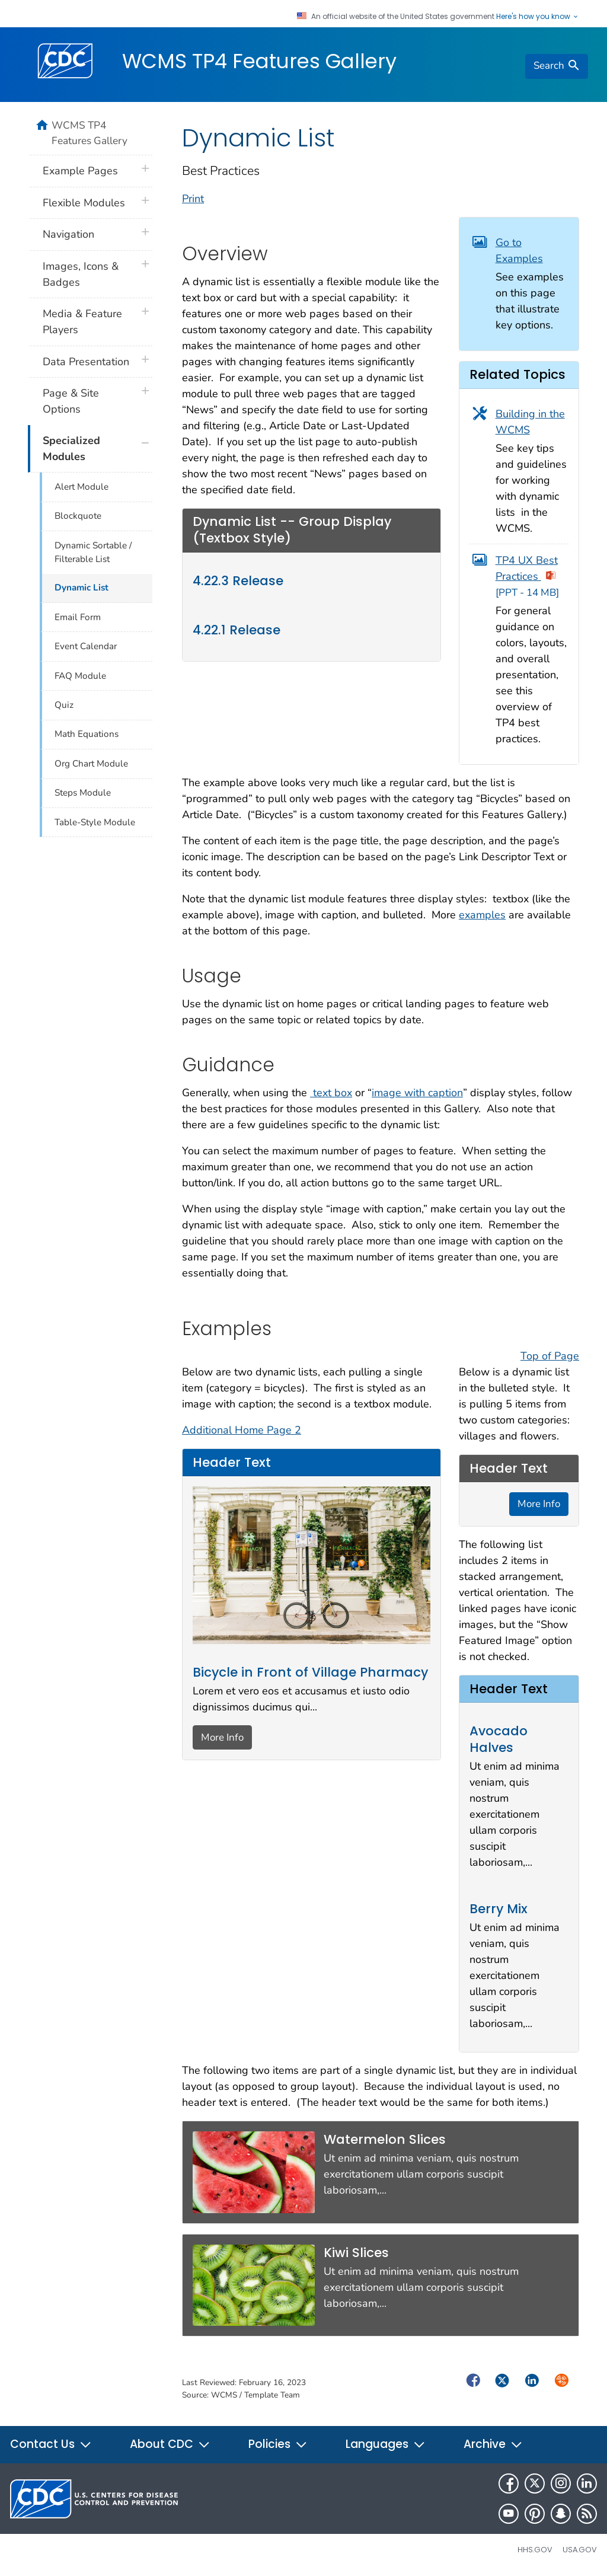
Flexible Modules (84, 203)
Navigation (68, 234)
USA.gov (580, 2549)
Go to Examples (519, 250)
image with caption (417, 1093)
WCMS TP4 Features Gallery (259, 61)
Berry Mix (498, 1908)
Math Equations (87, 734)
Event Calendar (86, 646)
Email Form (78, 617)
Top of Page (549, 1356)
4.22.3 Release (238, 580)
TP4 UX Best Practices (527, 577)
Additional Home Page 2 (241, 1430)
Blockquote (78, 516)
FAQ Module (80, 676)
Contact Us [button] (51, 2444)
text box (331, 1093)
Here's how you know (537, 16)
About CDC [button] (170, 2444)
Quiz (64, 705)
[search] (556, 66)
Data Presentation (86, 362)
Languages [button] (386, 2444)
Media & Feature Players (82, 322)
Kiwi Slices (356, 2252)
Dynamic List (81, 587)
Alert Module (81, 487)
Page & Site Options (71, 401)
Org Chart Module (91, 764)
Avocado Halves (498, 1739)
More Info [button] (538, 1504)
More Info (222, 1737)
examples (482, 915)
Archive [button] (493, 2444)
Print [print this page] (193, 198)
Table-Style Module (95, 822)
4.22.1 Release (236, 630)
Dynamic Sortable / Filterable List (93, 552)
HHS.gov (534, 2549)
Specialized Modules (71, 448)
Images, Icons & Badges (81, 274)
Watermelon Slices (385, 2139)
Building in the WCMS (530, 422)
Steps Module (83, 793)
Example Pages (80, 171)
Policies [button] (278, 2444)
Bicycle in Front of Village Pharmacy (310, 1672)
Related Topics (517, 374)
